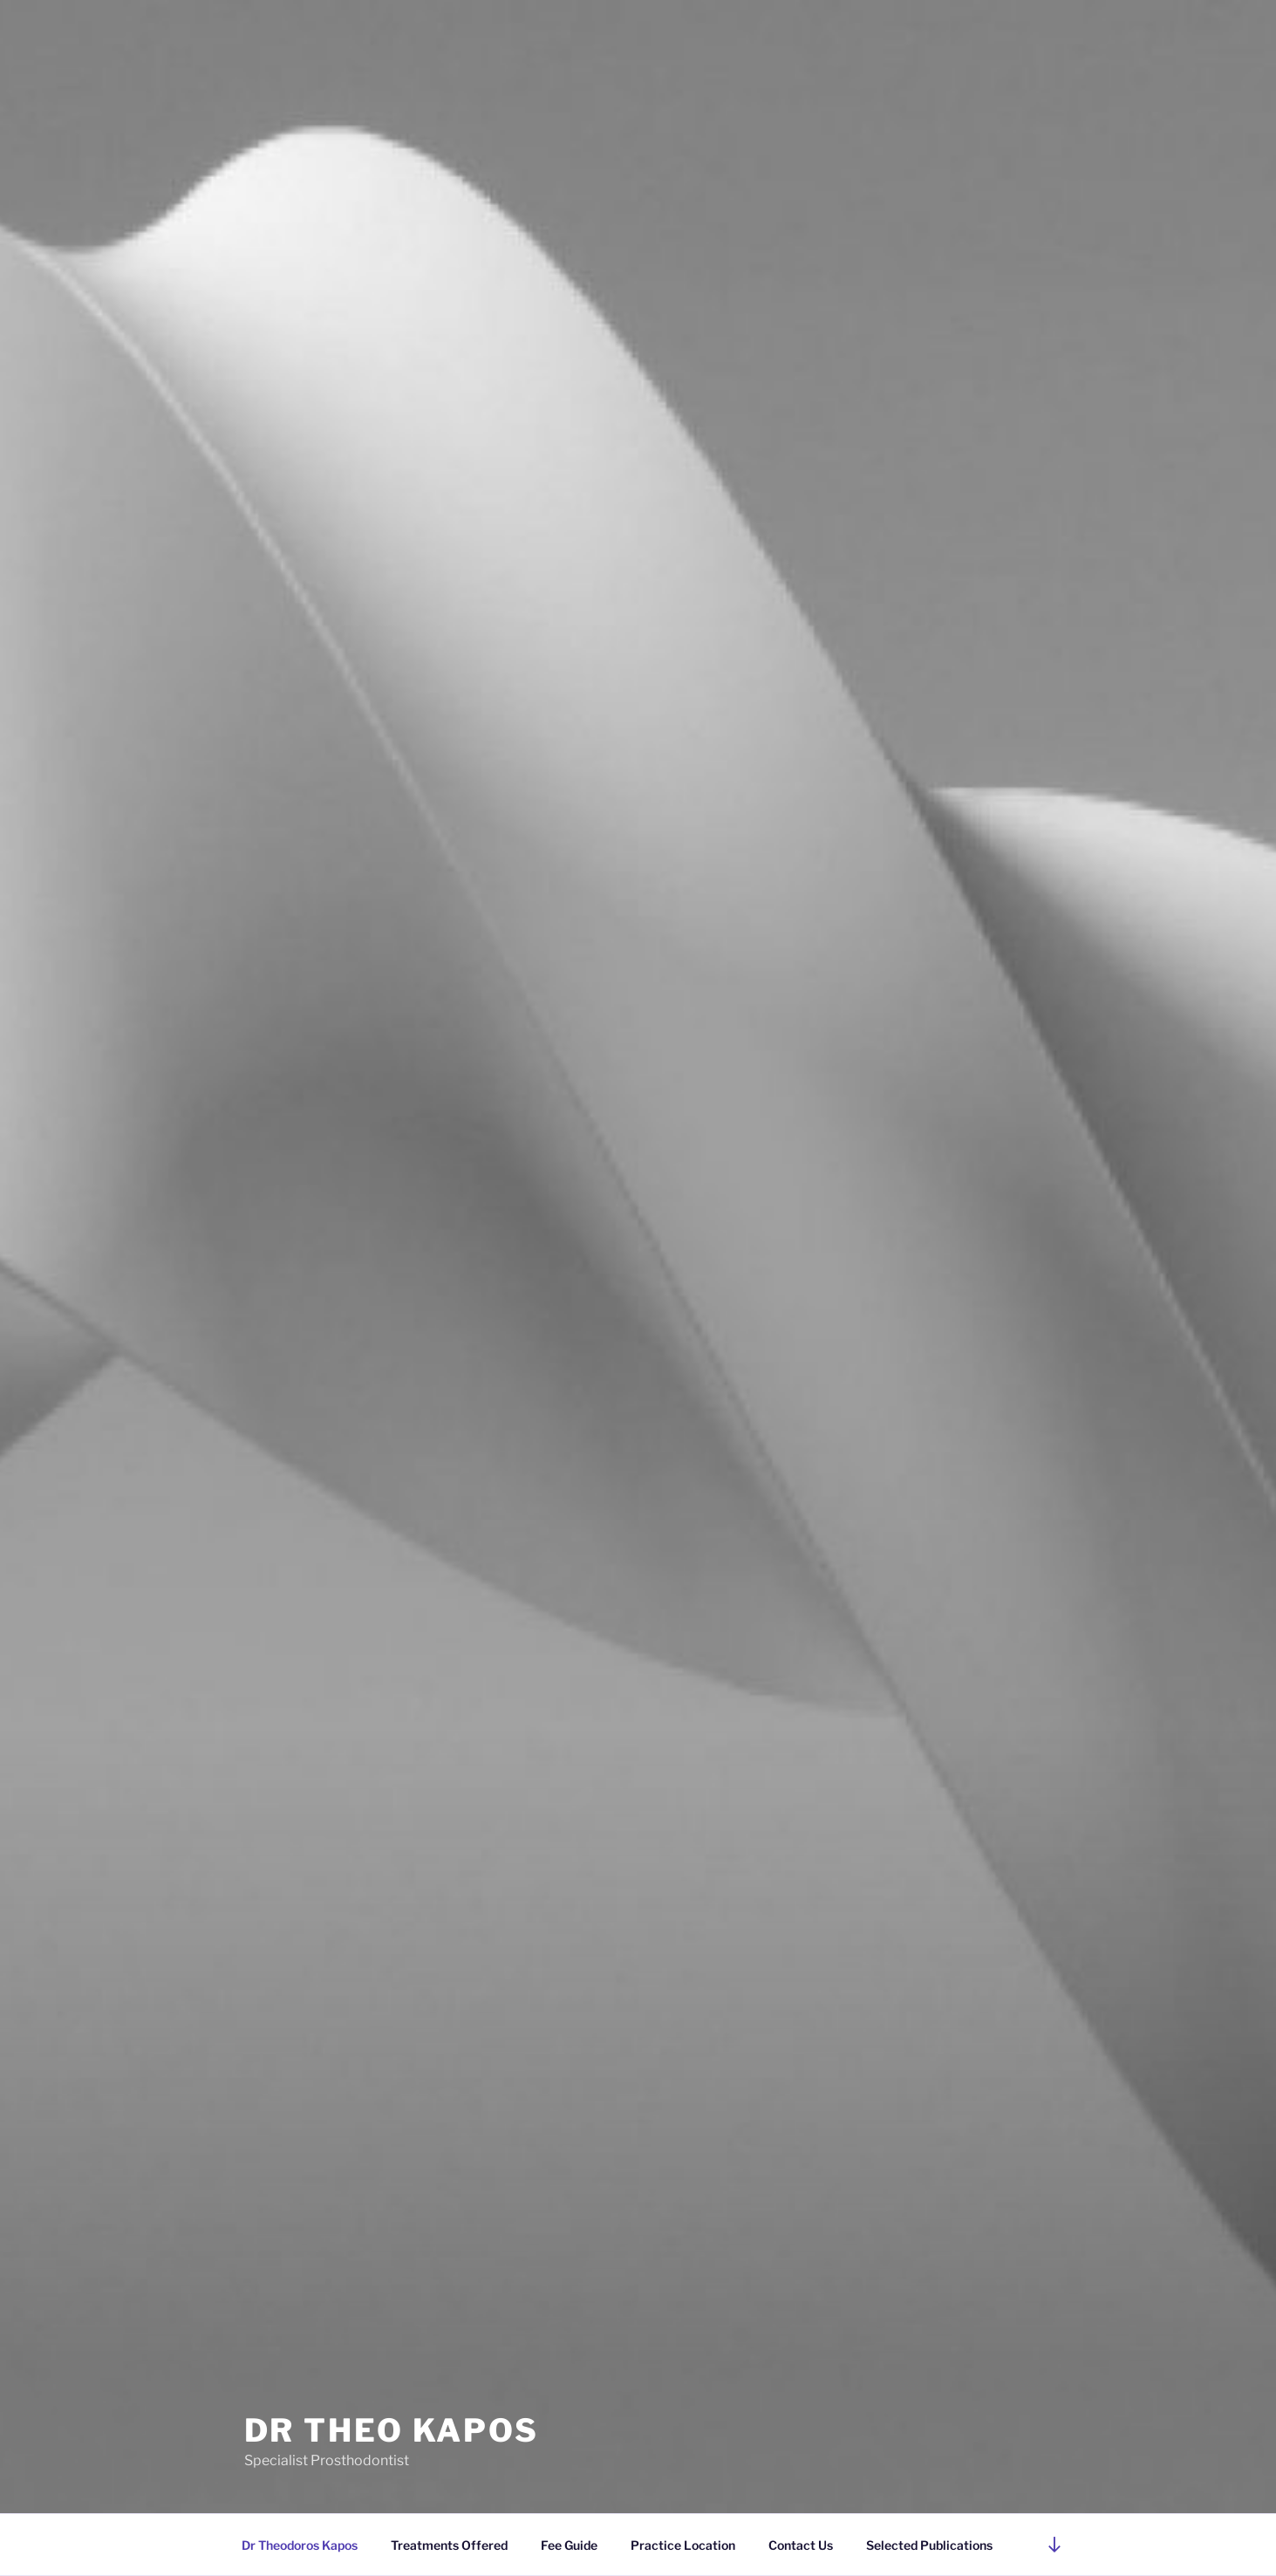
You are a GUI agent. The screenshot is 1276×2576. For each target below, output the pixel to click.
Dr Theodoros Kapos (300, 2545)
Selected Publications (929, 2545)
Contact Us (800, 2545)
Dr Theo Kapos (391, 2430)
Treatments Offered (449, 2545)
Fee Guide (569, 2545)
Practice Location (683, 2545)
